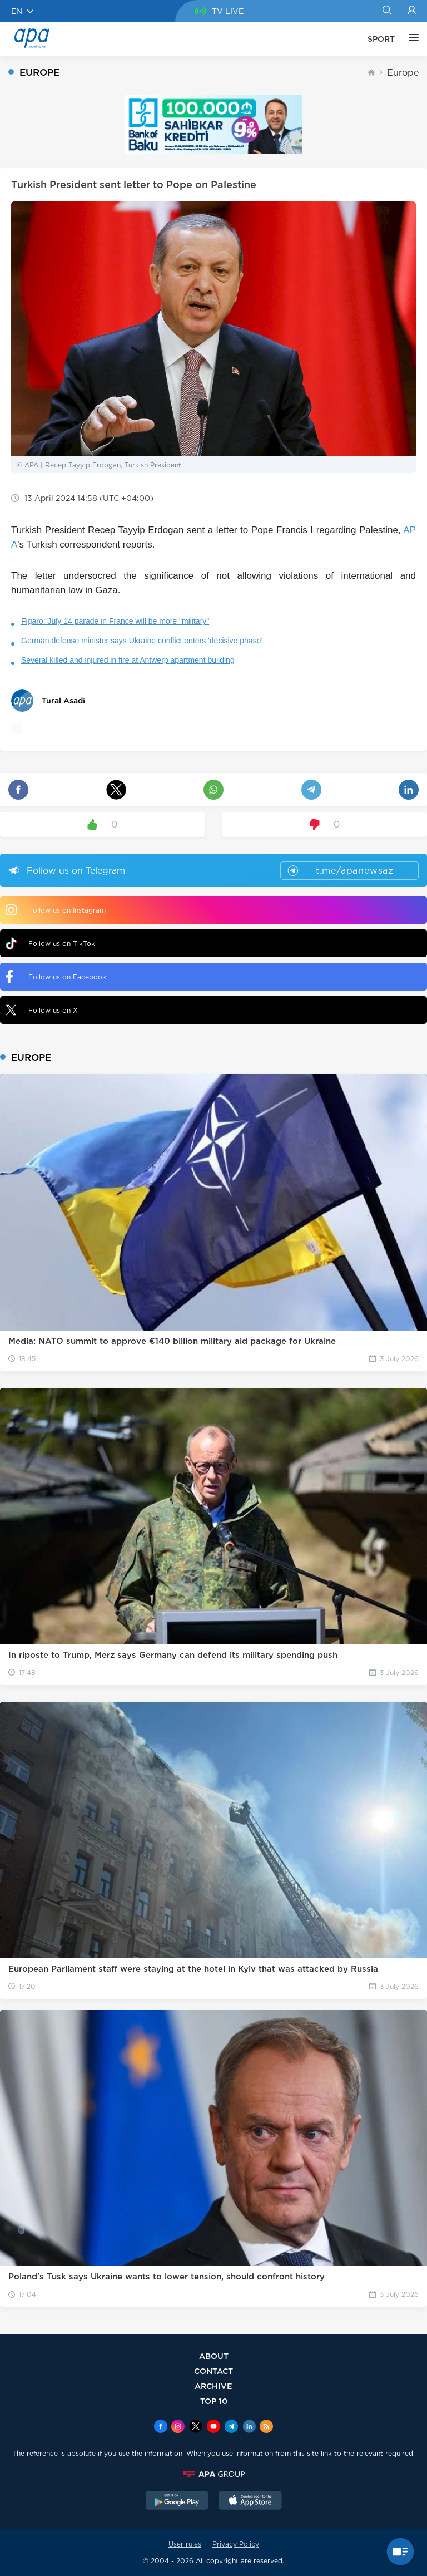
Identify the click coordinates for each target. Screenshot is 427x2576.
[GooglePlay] (177, 2501)
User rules (184, 2544)
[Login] (412, 11)
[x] (195, 2427)
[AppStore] (250, 2501)
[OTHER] (411, 39)
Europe (403, 72)
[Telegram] (231, 2427)
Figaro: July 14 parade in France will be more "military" (115, 621)
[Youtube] (213, 2427)
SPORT (381, 39)
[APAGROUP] (213, 2474)
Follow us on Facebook (56, 976)
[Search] (386, 11)
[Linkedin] (249, 2427)
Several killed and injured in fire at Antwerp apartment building (128, 660)
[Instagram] (178, 2427)
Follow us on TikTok (50, 943)
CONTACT (213, 2371)
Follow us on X (42, 1010)
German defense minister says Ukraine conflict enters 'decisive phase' (141, 640)
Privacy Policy (235, 2544)
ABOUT (214, 2356)
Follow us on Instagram (56, 909)
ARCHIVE (213, 2386)
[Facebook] (160, 2427)
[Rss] (266, 2427)
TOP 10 (213, 2401)
